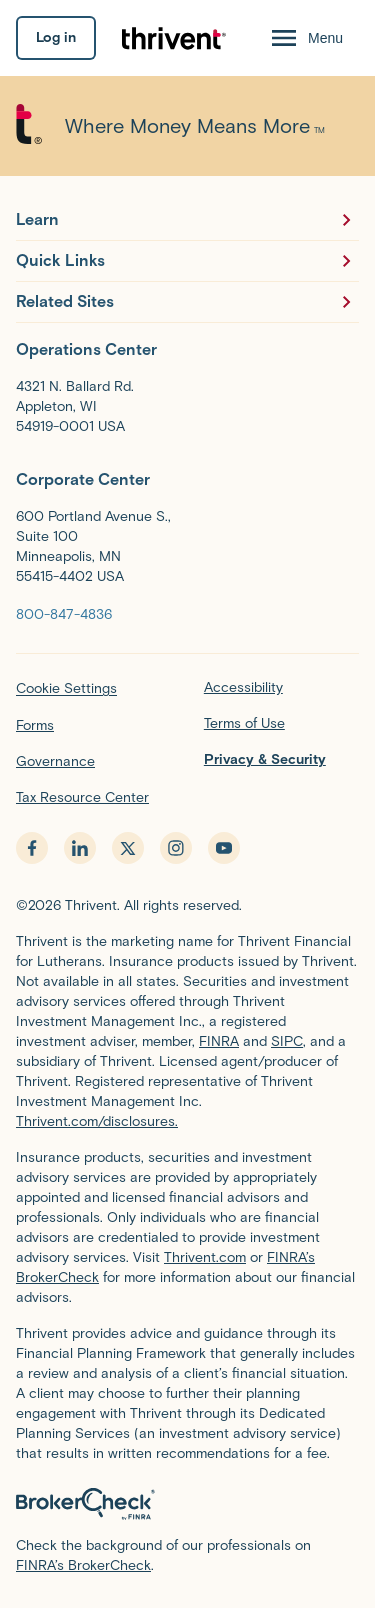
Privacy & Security (265, 759)
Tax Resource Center (82, 797)
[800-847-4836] (64, 613)
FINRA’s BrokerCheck (83, 1565)
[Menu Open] (305, 38)
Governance (55, 761)
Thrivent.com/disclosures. (97, 1121)
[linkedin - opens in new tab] (80, 848)
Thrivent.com (205, 1257)
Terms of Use (244, 723)
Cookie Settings (66, 688)
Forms (35, 725)
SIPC (287, 1041)
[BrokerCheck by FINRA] (187, 1504)
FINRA (219, 1041)
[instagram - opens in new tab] (176, 848)
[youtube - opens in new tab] (224, 848)
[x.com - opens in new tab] (128, 848)
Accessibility (243, 687)
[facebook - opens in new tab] (32, 848)
